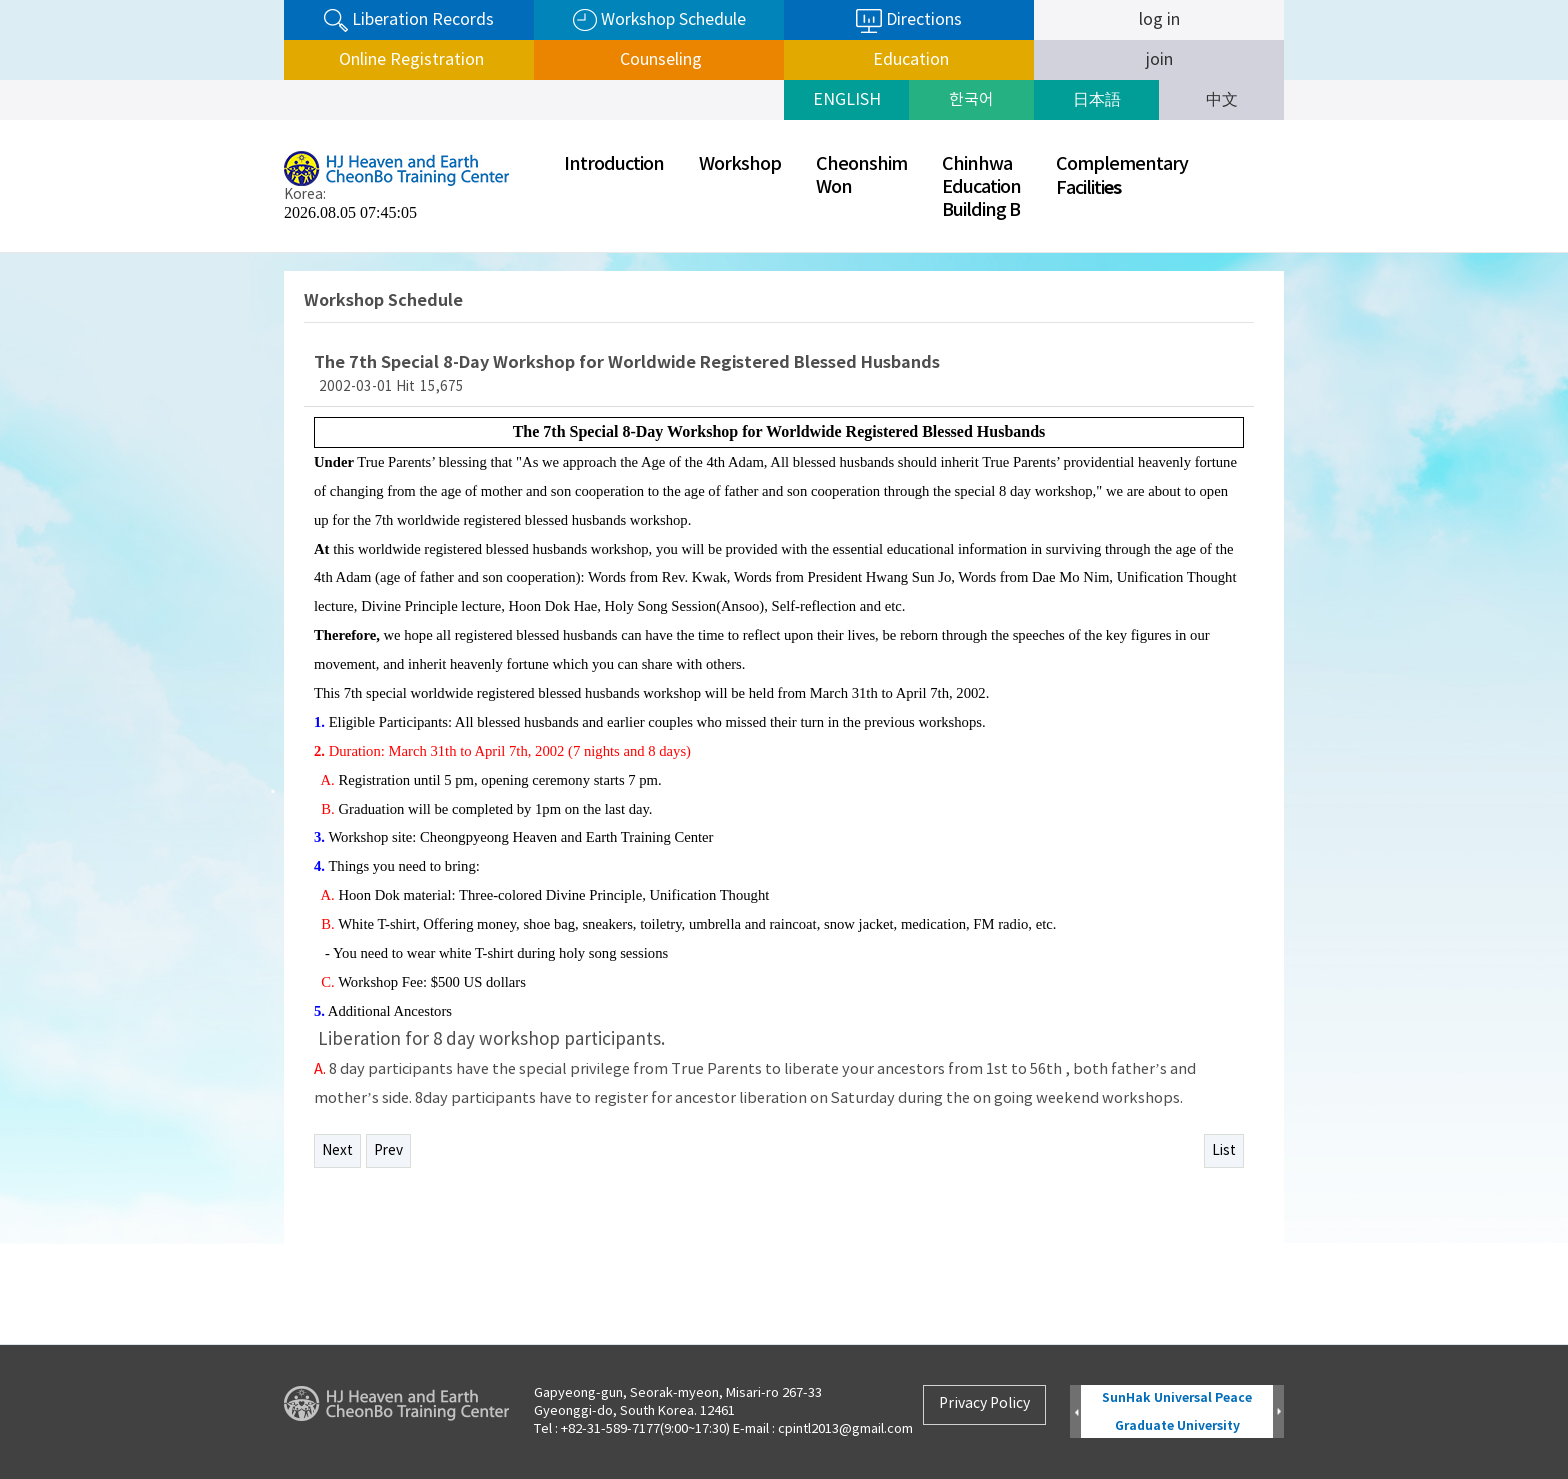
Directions (909, 21)
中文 (1222, 100)
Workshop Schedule (659, 20)
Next (337, 1151)
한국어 (971, 100)
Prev (388, 1151)
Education (909, 60)
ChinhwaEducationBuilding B (981, 187)
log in (1159, 20)
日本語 (1097, 100)
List (1224, 1151)
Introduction (614, 164)
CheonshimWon (861, 176)
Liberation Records (409, 20)
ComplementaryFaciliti (1122, 176)
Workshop (740, 164)
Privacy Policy (984, 1404)
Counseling (659, 60)
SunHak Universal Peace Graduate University (1177, 1411)
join (1159, 60)
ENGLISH (847, 100)
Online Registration (409, 60)
